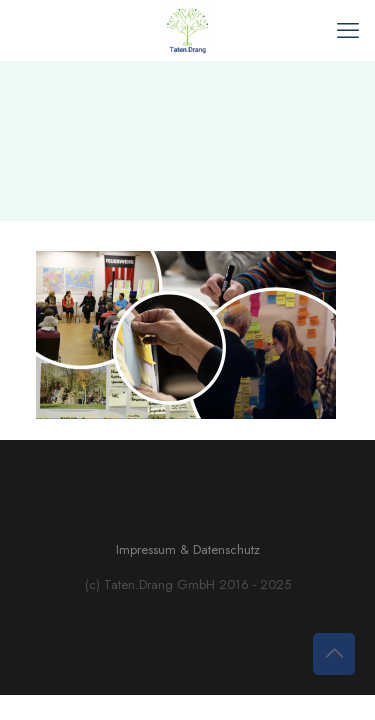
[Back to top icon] (334, 654)
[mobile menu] (348, 30)
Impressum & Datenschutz (188, 549)
